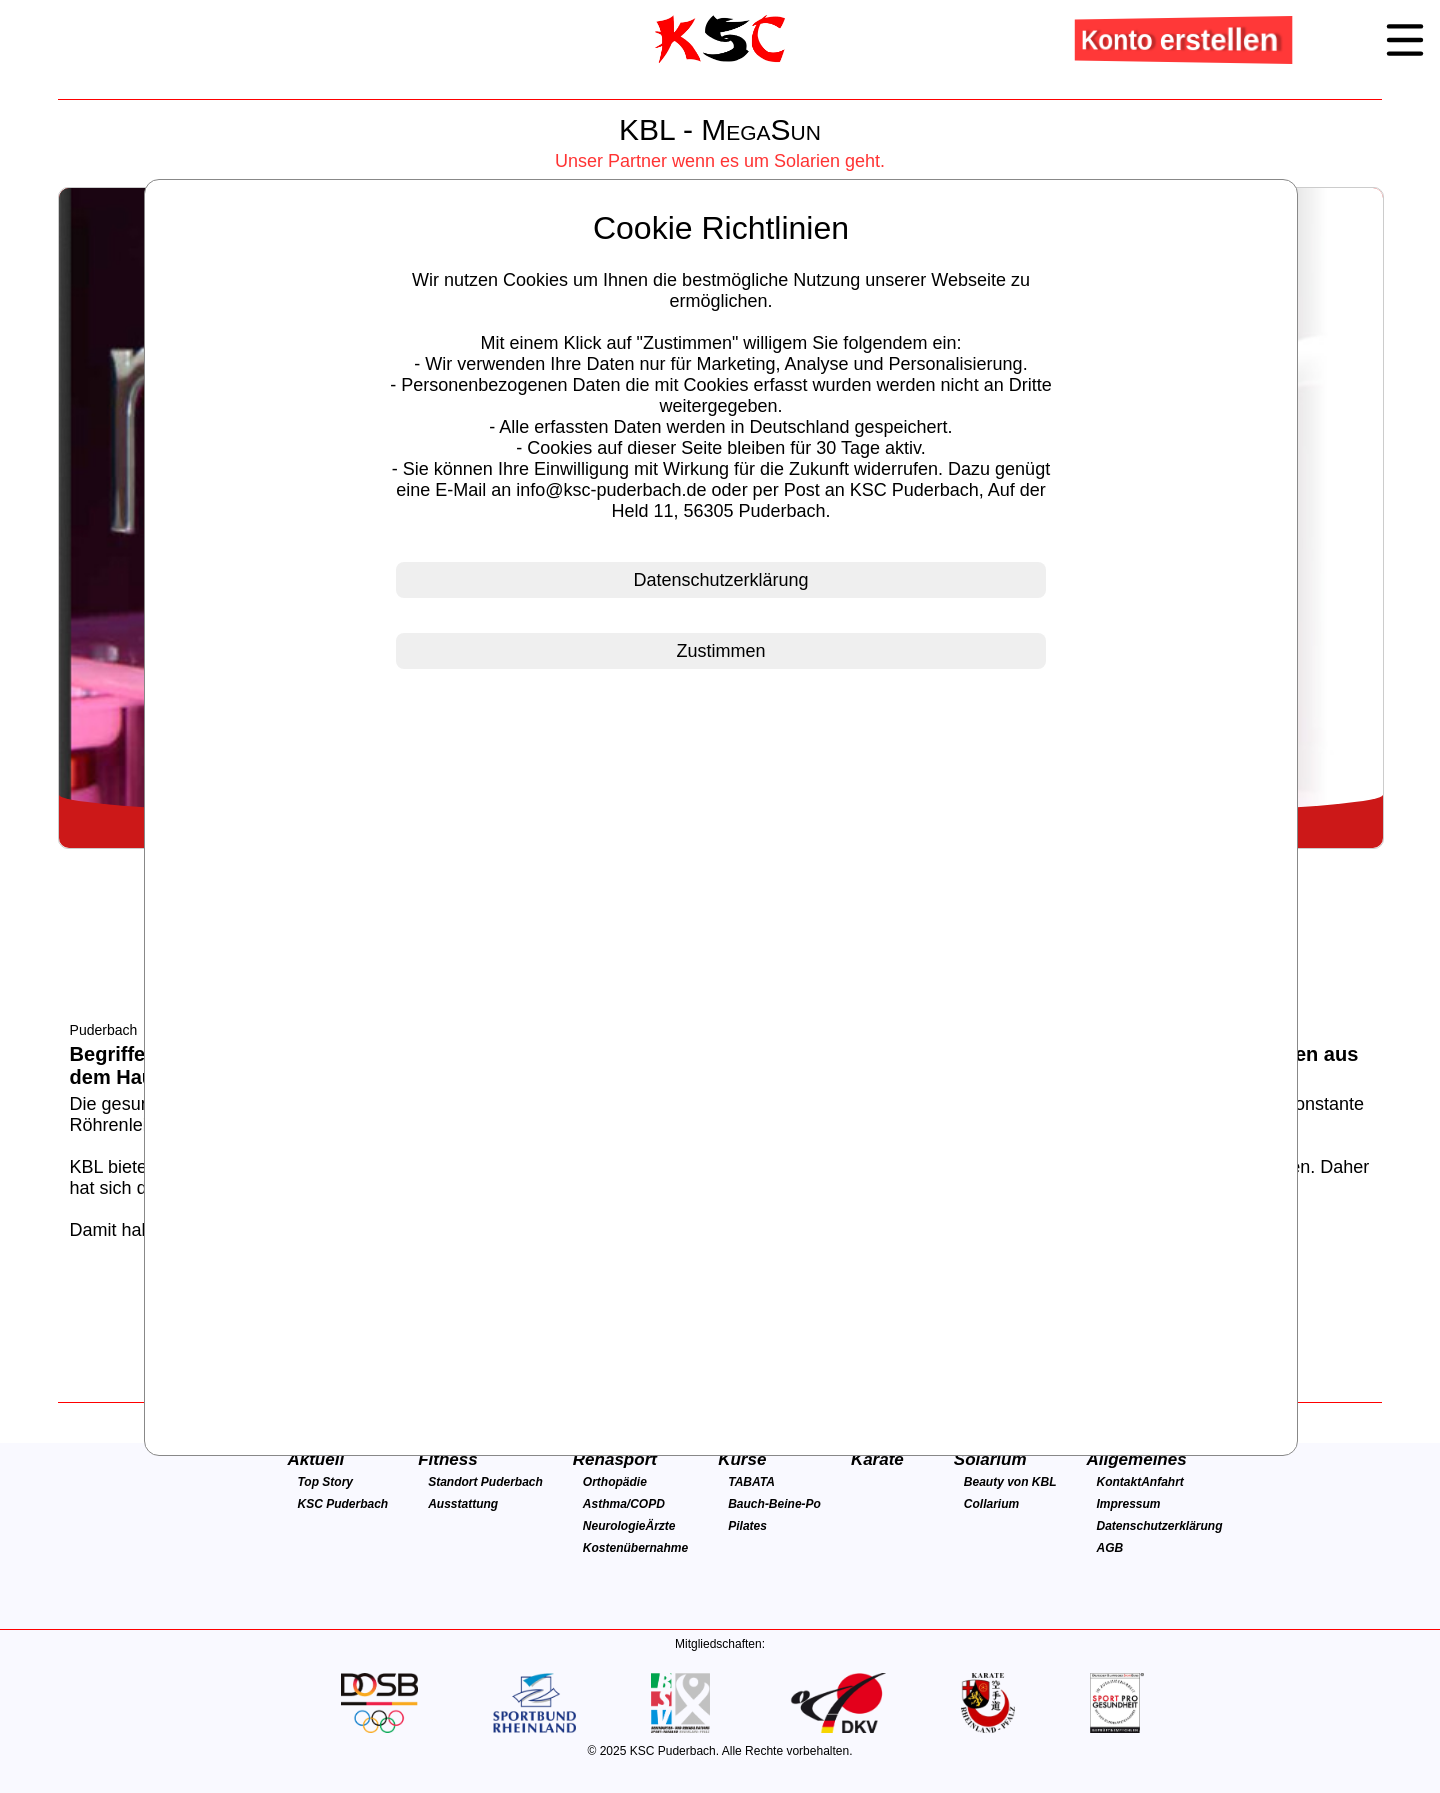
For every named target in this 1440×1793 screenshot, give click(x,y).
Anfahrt (1162, 1482)
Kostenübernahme (635, 1548)
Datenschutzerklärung (1160, 1526)
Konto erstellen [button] (1182, 39)
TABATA (751, 1482)
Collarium (991, 1504)
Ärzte (661, 1526)
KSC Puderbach (342, 1504)
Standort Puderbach (485, 1482)
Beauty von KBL (1010, 1482)
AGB (1110, 1548)
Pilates (747, 1526)
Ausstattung (463, 1504)
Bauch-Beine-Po (774, 1504)
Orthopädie (615, 1482)
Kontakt (1119, 1482)
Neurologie (614, 1526)
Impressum (1129, 1504)
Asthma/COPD (624, 1504)
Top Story (325, 1482)
